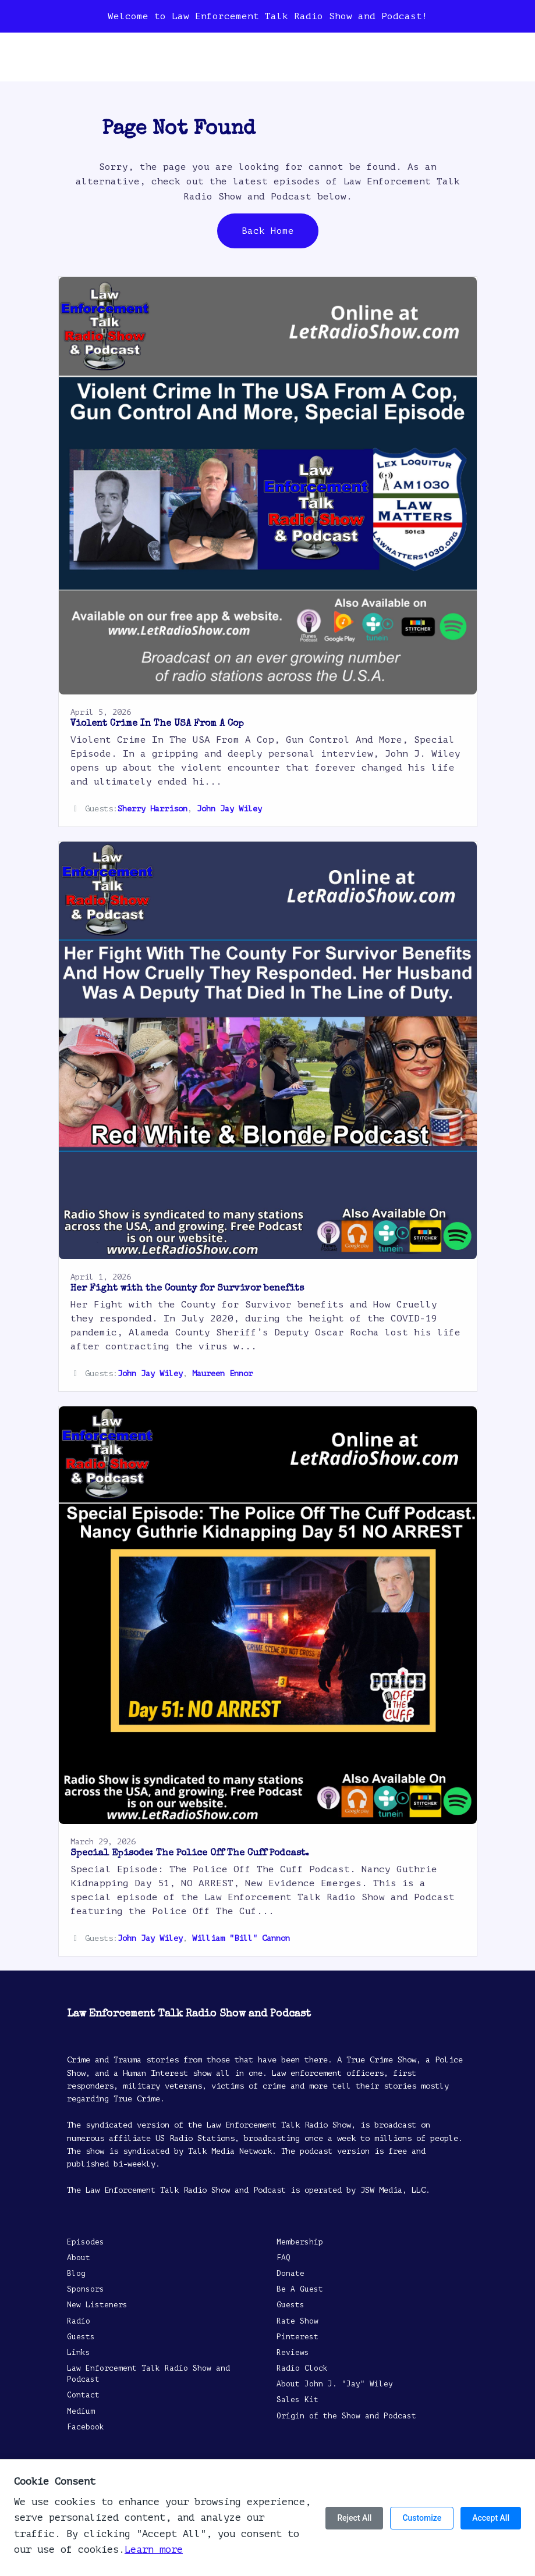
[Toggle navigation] (496, 59)
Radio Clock (302, 2368)
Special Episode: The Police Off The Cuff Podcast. (189, 1853)
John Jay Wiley (229, 808)
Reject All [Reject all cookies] (354, 2517)
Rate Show (297, 2321)
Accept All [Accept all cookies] (490, 2517)
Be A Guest (300, 2289)
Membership (300, 2242)
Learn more (154, 2549)
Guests (81, 2337)
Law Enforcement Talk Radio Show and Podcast (148, 2373)
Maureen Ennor (222, 1373)
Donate (290, 2273)
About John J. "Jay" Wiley (335, 2384)
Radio (78, 2321)
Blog (76, 2273)
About (78, 2258)
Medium (81, 2411)
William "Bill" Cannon (241, 1938)
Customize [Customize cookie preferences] (421, 2517)
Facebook (85, 2427)
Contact (83, 2395)
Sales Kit (297, 2400)
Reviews (293, 2353)
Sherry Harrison (152, 808)
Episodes (85, 2242)
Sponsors (85, 2289)
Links (78, 2353)
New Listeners (97, 2305)
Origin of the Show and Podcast (346, 2416)
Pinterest (297, 2337)
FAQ (283, 2258)
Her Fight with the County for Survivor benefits (187, 1289)
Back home (268, 231)
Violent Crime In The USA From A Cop (157, 724)
